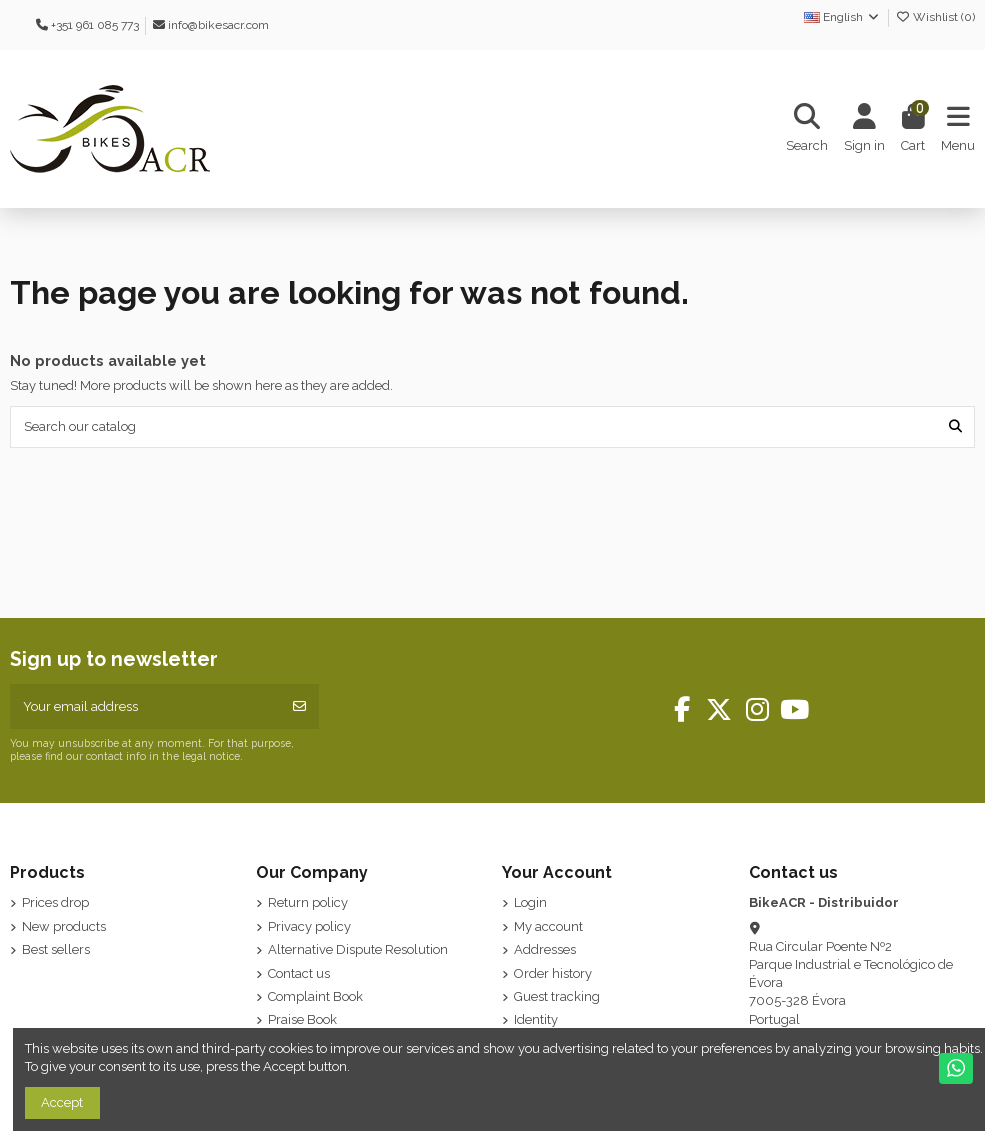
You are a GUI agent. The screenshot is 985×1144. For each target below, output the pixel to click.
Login (530, 902)
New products (64, 926)
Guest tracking (557, 996)
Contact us (299, 973)
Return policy (308, 902)
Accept (62, 1102)
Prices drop (55, 902)
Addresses (545, 949)
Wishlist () (935, 17)
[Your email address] (145, 707)
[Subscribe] (299, 707)
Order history (553, 973)
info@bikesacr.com (218, 25)
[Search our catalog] (955, 427)
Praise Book (302, 1019)
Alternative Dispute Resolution (358, 949)
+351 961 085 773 (95, 25)
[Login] (864, 130)
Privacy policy (309, 926)
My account (548, 926)
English (842, 17)
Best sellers (56, 949)
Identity (536, 1019)
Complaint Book (315, 996)
